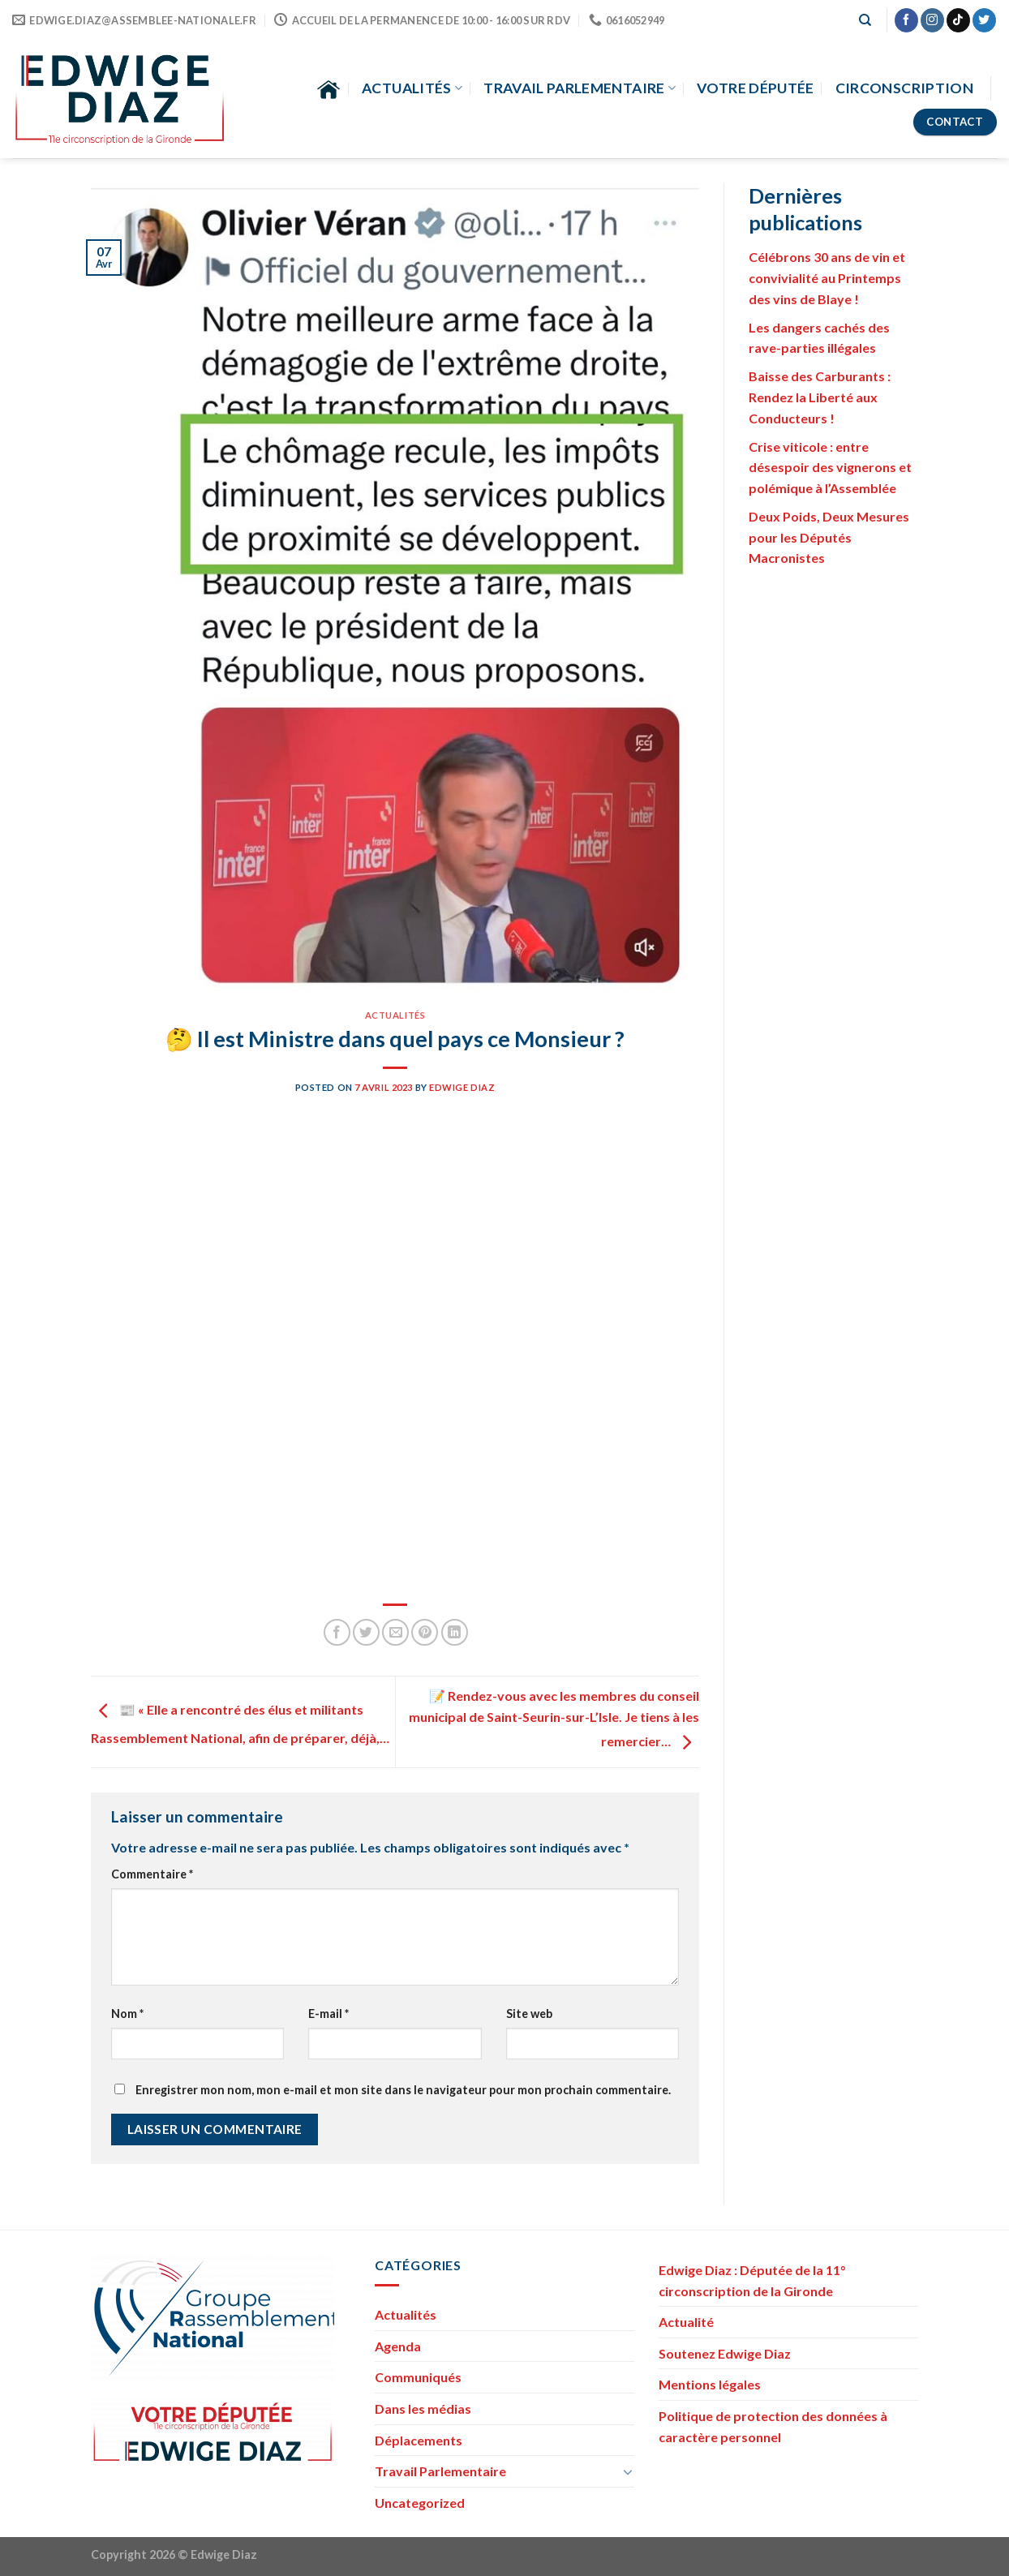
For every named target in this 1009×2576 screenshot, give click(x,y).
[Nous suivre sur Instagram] (932, 20)
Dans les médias (423, 2408)
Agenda (398, 2346)
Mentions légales (710, 2384)
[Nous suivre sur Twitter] (984, 20)
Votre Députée (755, 88)
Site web (529, 2013)
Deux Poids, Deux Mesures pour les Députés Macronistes (829, 537)
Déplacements (418, 2440)
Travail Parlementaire (440, 2471)
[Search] (865, 20)
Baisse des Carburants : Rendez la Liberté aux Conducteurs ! (820, 396)
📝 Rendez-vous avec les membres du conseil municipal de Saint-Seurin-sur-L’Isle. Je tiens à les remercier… (554, 1718)
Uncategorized (420, 2502)
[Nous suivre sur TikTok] (958, 20)
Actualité (686, 2321)
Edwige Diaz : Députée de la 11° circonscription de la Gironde (752, 2280)
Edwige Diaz (462, 1087)
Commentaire (152, 1874)
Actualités (412, 88)
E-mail (328, 2013)
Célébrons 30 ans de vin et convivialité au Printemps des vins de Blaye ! (827, 277)
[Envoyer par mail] (395, 1632)
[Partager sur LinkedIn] (454, 1632)
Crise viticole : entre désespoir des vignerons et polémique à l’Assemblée (830, 467)
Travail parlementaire (579, 88)
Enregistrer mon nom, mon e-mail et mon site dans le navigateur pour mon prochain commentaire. (403, 2090)
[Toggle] (627, 2471)
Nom (127, 2013)
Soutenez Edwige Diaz (725, 2353)
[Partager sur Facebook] (337, 1632)
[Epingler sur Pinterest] (424, 1632)
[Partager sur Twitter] (366, 1632)
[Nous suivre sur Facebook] (906, 20)
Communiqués (418, 2377)
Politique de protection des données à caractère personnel (773, 2426)
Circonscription (904, 88)
